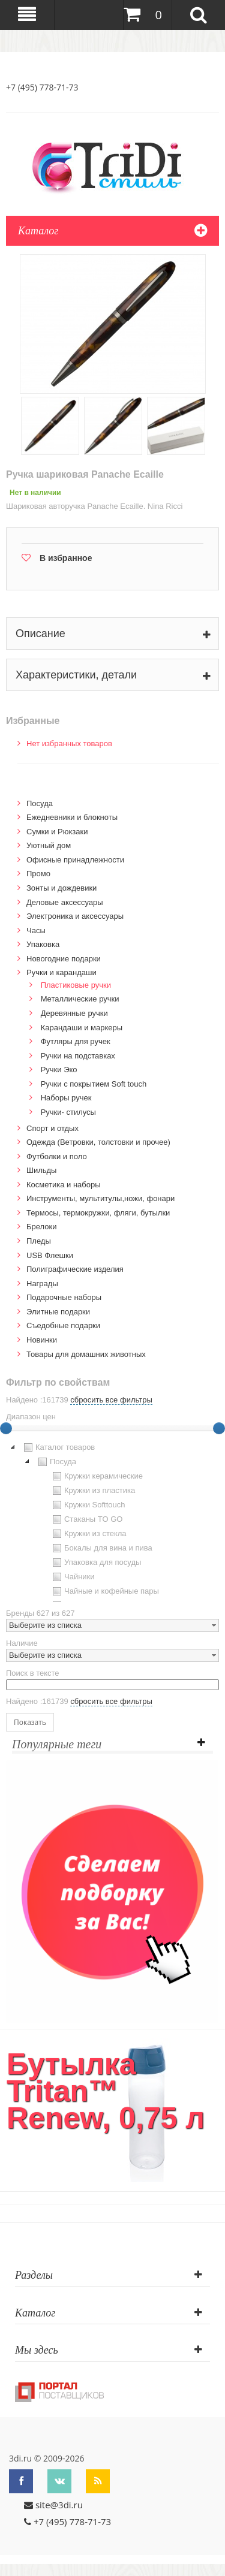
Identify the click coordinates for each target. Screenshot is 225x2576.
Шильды (41, 1170)
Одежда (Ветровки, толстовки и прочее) (98, 1142)
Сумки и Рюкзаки (57, 831)
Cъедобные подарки (63, 1325)
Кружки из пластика (92, 1490)
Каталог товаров (58, 1447)
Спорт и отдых (52, 1128)
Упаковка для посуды (95, 1562)
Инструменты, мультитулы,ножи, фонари (100, 1198)
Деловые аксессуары (64, 902)
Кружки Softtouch (87, 1505)
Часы (36, 930)
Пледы (38, 1240)
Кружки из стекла (88, 1534)
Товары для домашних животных (86, 1354)
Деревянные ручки (74, 1013)
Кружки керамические (96, 1476)
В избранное (66, 558)
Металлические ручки (80, 998)
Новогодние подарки (63, 958)
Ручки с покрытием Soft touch (94, 1083)
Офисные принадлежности (75, 859)
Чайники (72, 1577)
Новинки (41, 1339)
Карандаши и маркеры (81, 1027)
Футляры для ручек (75, 1041)
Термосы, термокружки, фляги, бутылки (98, 1212)
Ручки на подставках (78, 1055)
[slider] (219, 1428)
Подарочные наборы (63, 1297)
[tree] (112, 1521)
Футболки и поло (56, 1156)
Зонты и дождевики (61, 887)
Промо (38, 873)
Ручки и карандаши (61, 972)
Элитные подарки (58, 1311)
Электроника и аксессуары (75, 916)
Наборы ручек (66, 1097)
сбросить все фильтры (111, 1399)
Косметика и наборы (63, 1184)
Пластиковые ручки (76, 985)
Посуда (39, 803)
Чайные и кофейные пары (104, 1591)
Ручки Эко (59, 1069)
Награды (42, 1283)
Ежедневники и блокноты (72, 817)
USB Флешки (49, 1255)
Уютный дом (48, 845)
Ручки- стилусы (68, 1112)
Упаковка (42, 944)
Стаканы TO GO (86, 1519)
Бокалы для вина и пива (101, 1548)
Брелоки (41, 1226)
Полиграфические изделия (75, 1269)
